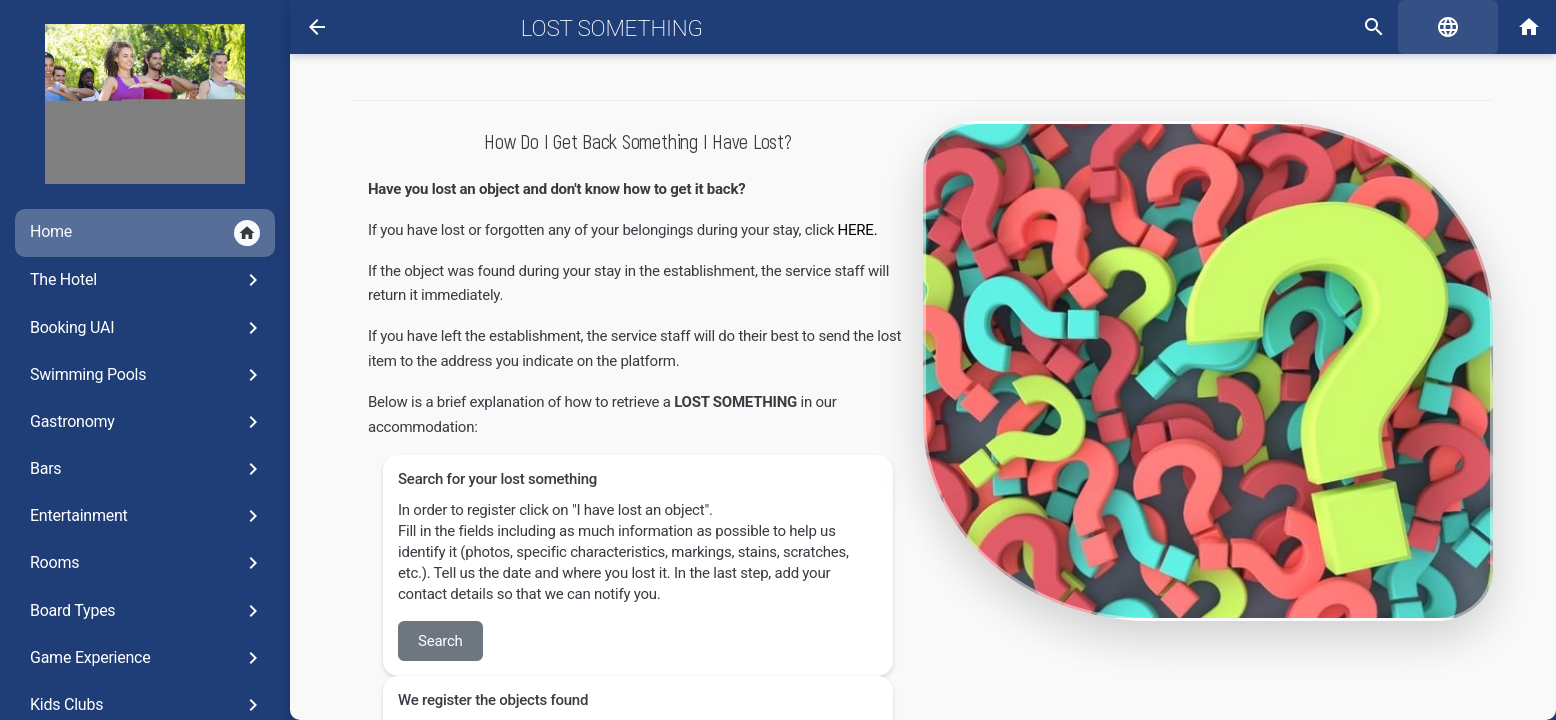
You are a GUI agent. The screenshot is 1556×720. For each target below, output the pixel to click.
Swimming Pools (147, 375)
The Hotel (147, 280)
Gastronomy (147, 422)
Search (440, 641)
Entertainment (147, 516)
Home (145, 233)
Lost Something (612, 28)
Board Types (147, 611)
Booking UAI (147, 328)
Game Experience (147, 658)
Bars (147, 469)
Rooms (147, 563)
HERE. (859, 230)
